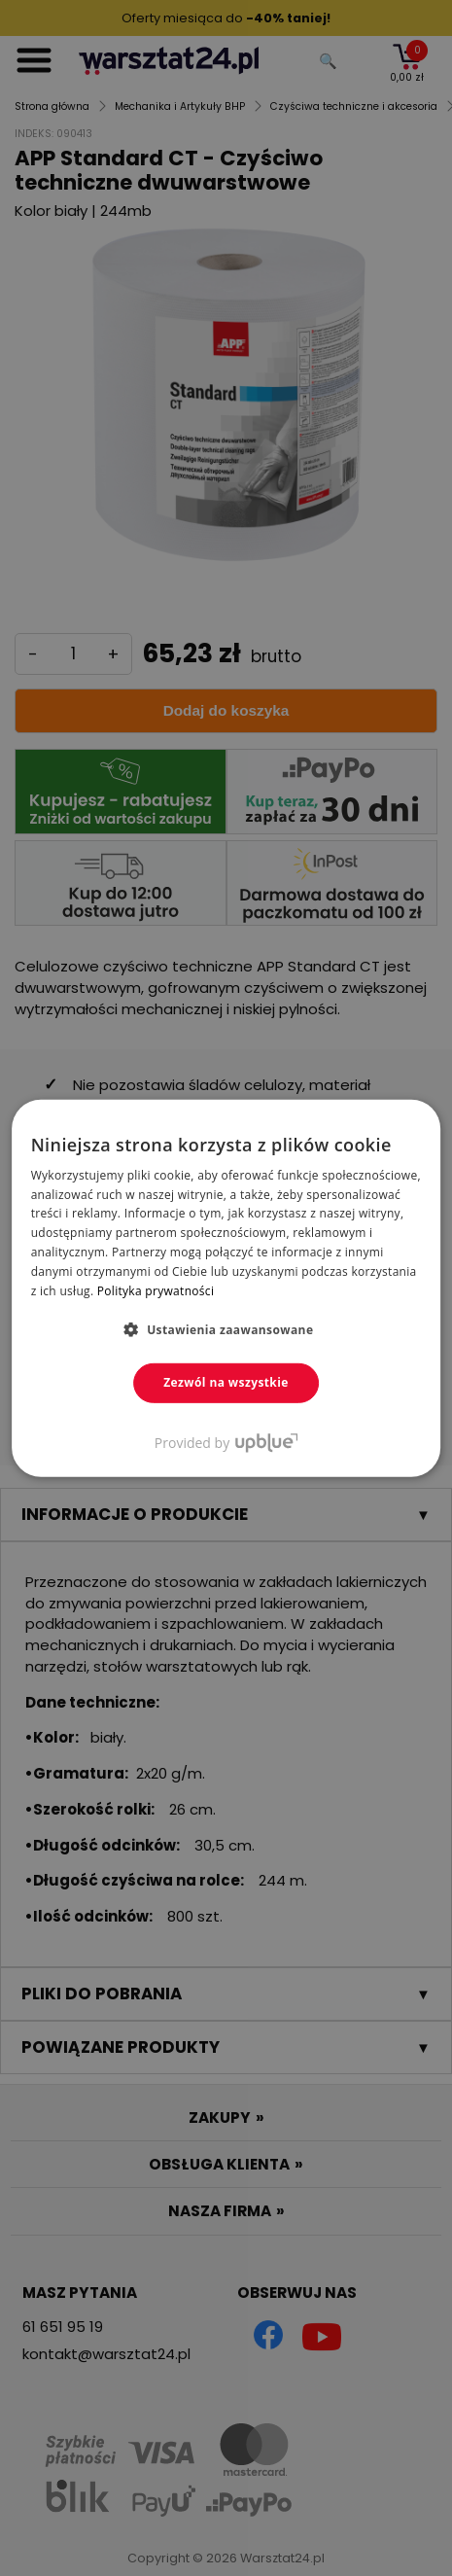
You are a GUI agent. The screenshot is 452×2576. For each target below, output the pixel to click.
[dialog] (226, 1288)
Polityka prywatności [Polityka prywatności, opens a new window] (155, 1290)
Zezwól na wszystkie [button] (226, 1382)
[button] (226, 1329)
